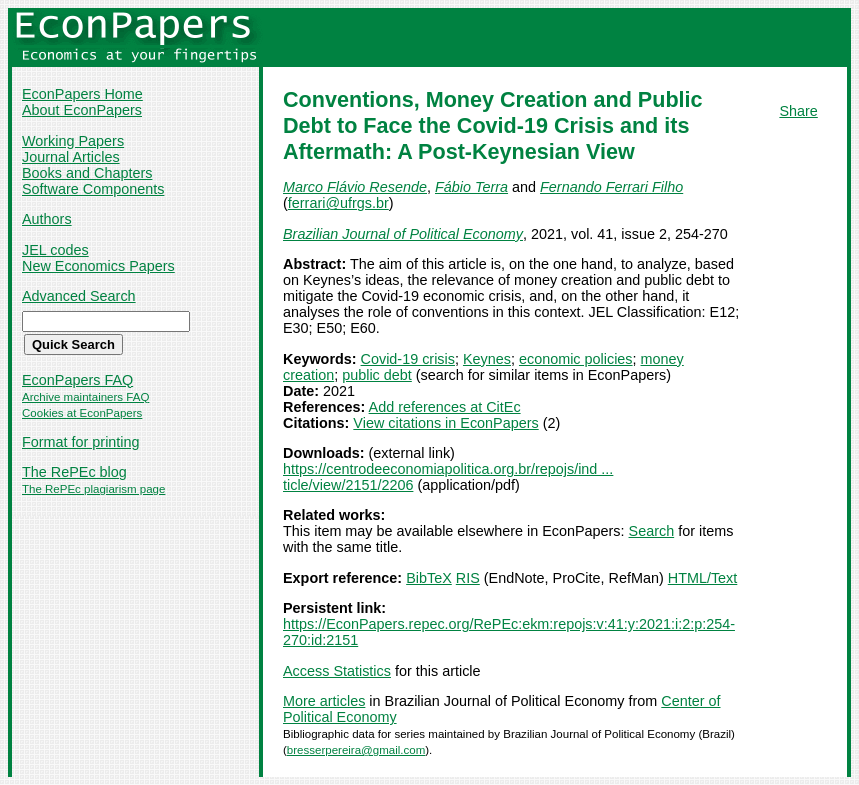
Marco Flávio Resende (355, 187)
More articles (324, 701)
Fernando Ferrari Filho (611, 187)
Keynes (487, 359)
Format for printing (81, 442)
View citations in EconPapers (445, 423)
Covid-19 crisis (408, 359)
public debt (377, 375)
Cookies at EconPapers (82, 413)
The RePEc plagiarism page (93, 489)
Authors (47, 219)
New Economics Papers (98, 266)
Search (652, 531)
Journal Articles (71, 157)
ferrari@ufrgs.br (338, 203)
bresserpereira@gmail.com (356, 750)
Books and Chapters (87, 173)
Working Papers (73, 141)
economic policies (576, 359)
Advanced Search (79, 296)
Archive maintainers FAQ (85, 397)
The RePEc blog (74, 472)
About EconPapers (82, 110)
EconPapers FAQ (77, 380)
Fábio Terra (471, 187)
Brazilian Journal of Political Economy (403, 234)
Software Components (93, 189)
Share (798, 111)
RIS (468, 578)
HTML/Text (703, 578)
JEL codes (55, 250)
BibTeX (429, 578)
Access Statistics (337, 671)
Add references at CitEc (445, 407)
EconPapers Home (82, 94)
